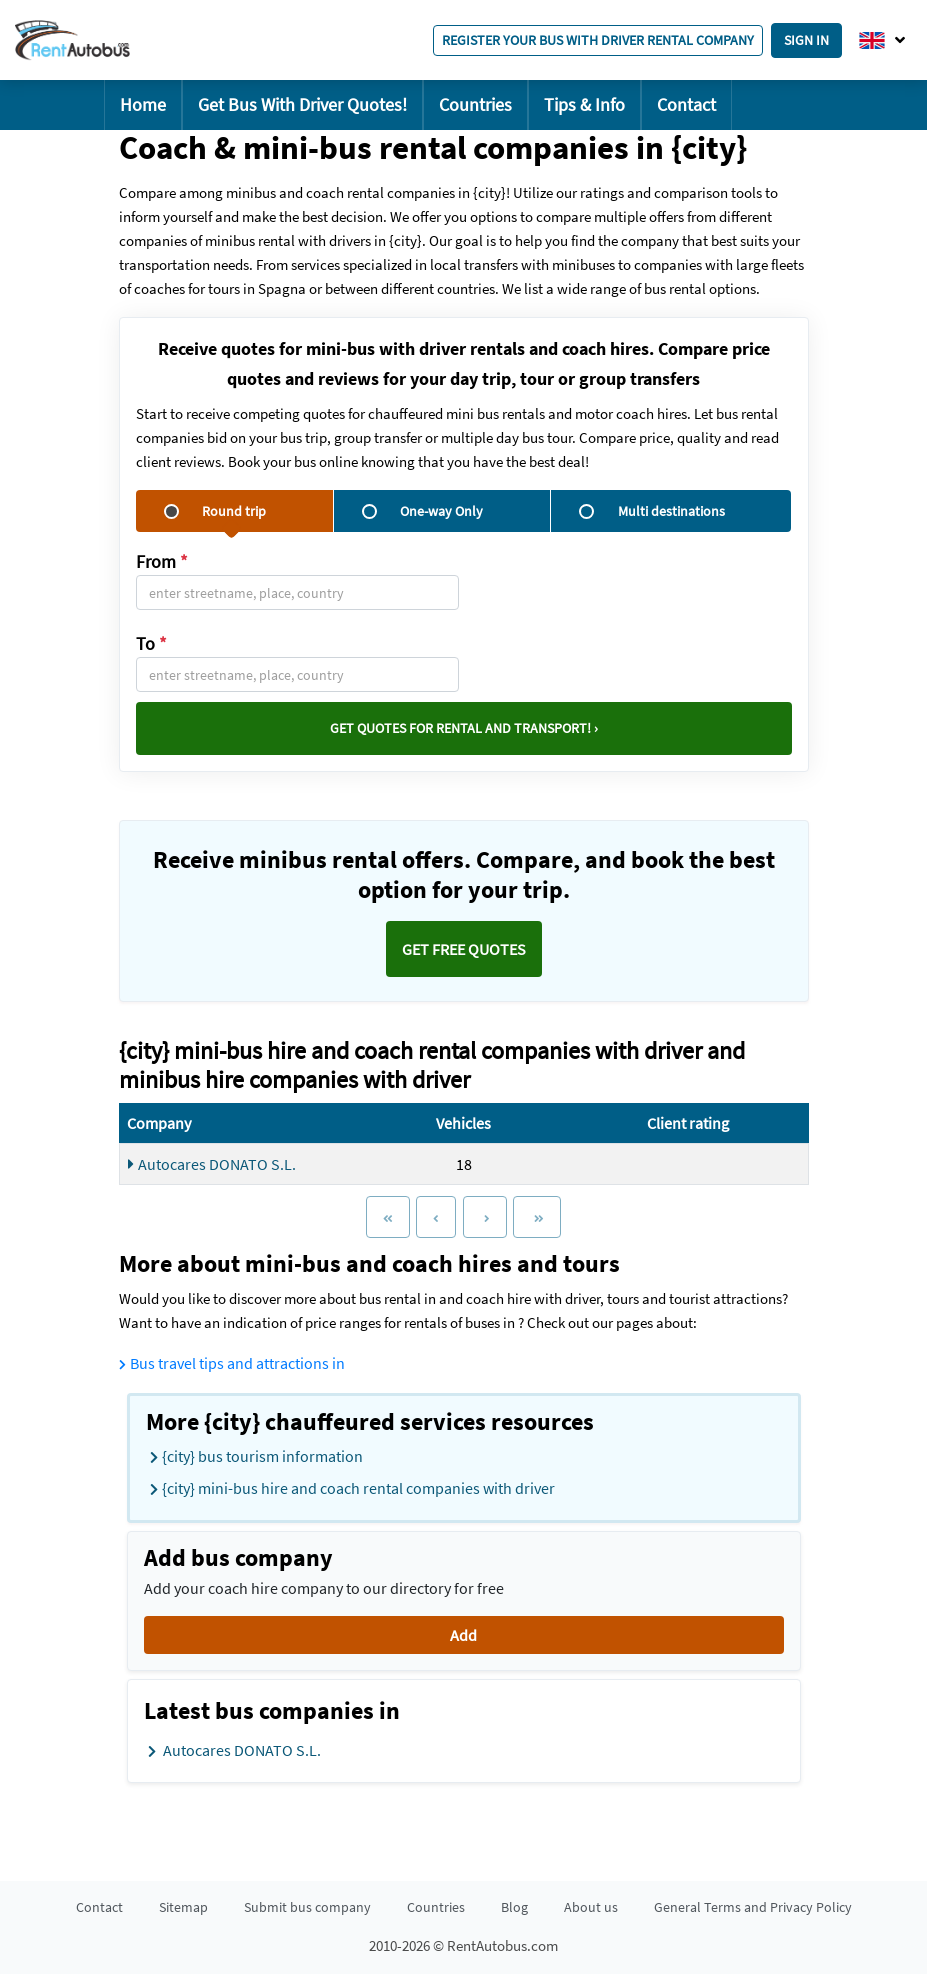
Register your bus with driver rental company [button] (598, 40)
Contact (686, 104)
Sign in (806, 40)
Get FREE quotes (464, 949)
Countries (475, 104)
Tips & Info (584, 104)
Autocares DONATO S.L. (212, 1164)
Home (143, 104)
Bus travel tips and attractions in (232, 1363)
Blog (514, 1907)
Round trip (215, 511)
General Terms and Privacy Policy (753, 1907)
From (162, 561)
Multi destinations (652, 511)
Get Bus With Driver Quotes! (302, 104)
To (151, 643)
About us (591, 1907)
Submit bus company (307, 1907)
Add (463, 1635)
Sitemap (183, 1907)
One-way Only (423, 511)
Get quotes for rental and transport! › (464, 728)
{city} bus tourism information (256, 1457)
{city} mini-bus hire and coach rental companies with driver (352, 1489)
